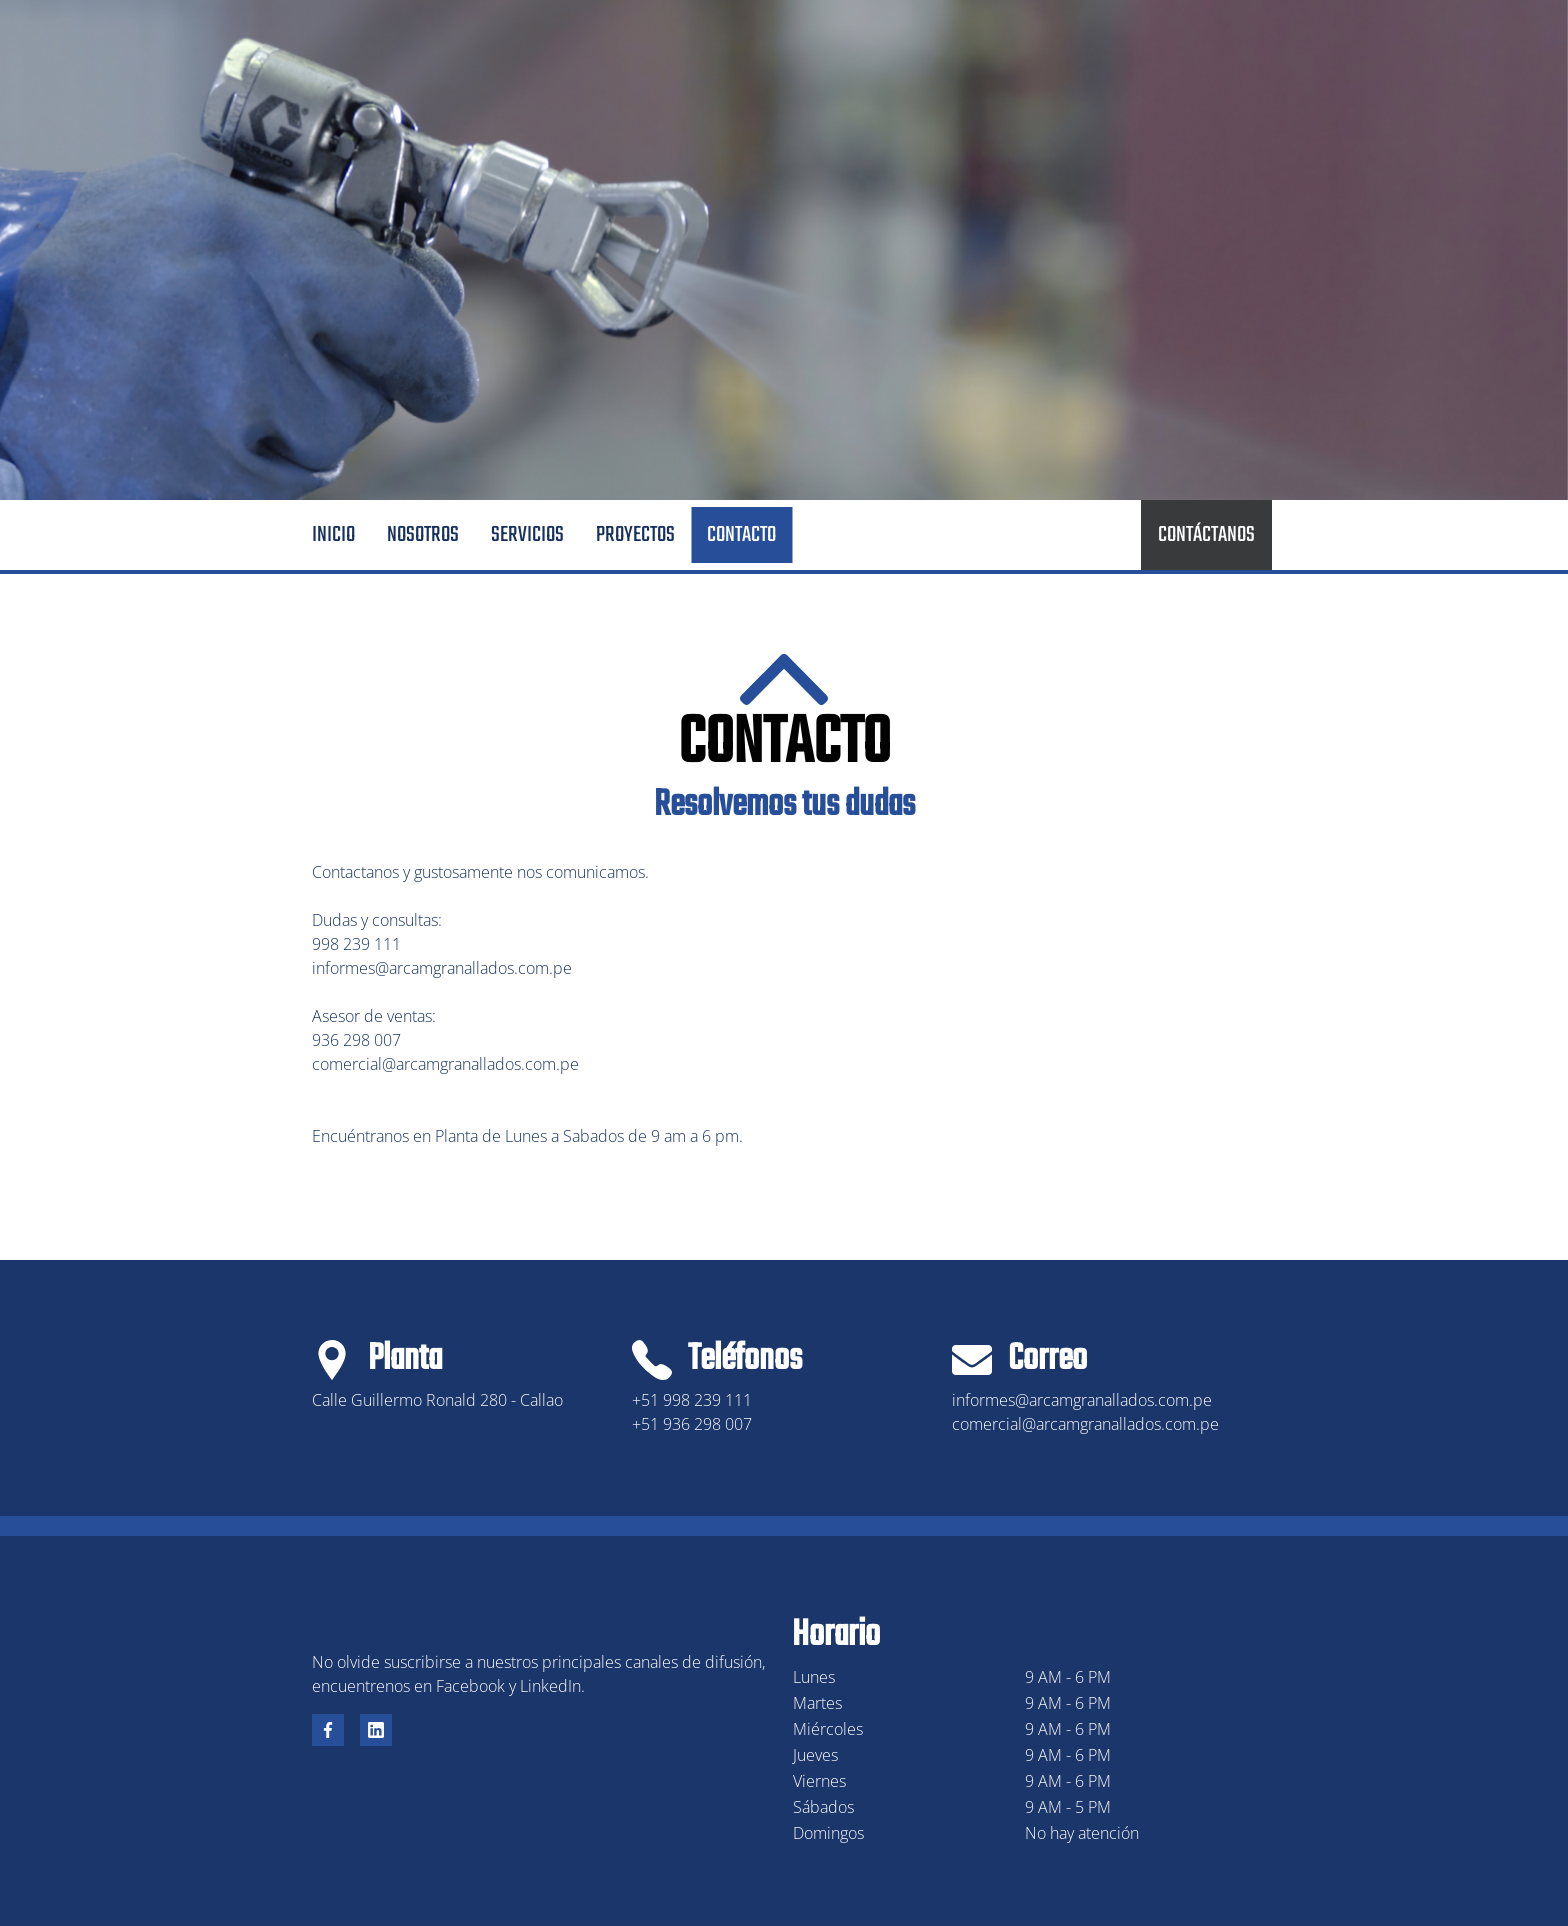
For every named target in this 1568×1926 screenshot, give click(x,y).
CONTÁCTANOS (1206, 535)
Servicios (527, 535)
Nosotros (423, 535)
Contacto (741, 535)
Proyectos (635, 535)
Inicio (333, 535)
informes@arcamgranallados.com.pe (442, 968)
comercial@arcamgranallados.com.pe (445, 1064)
